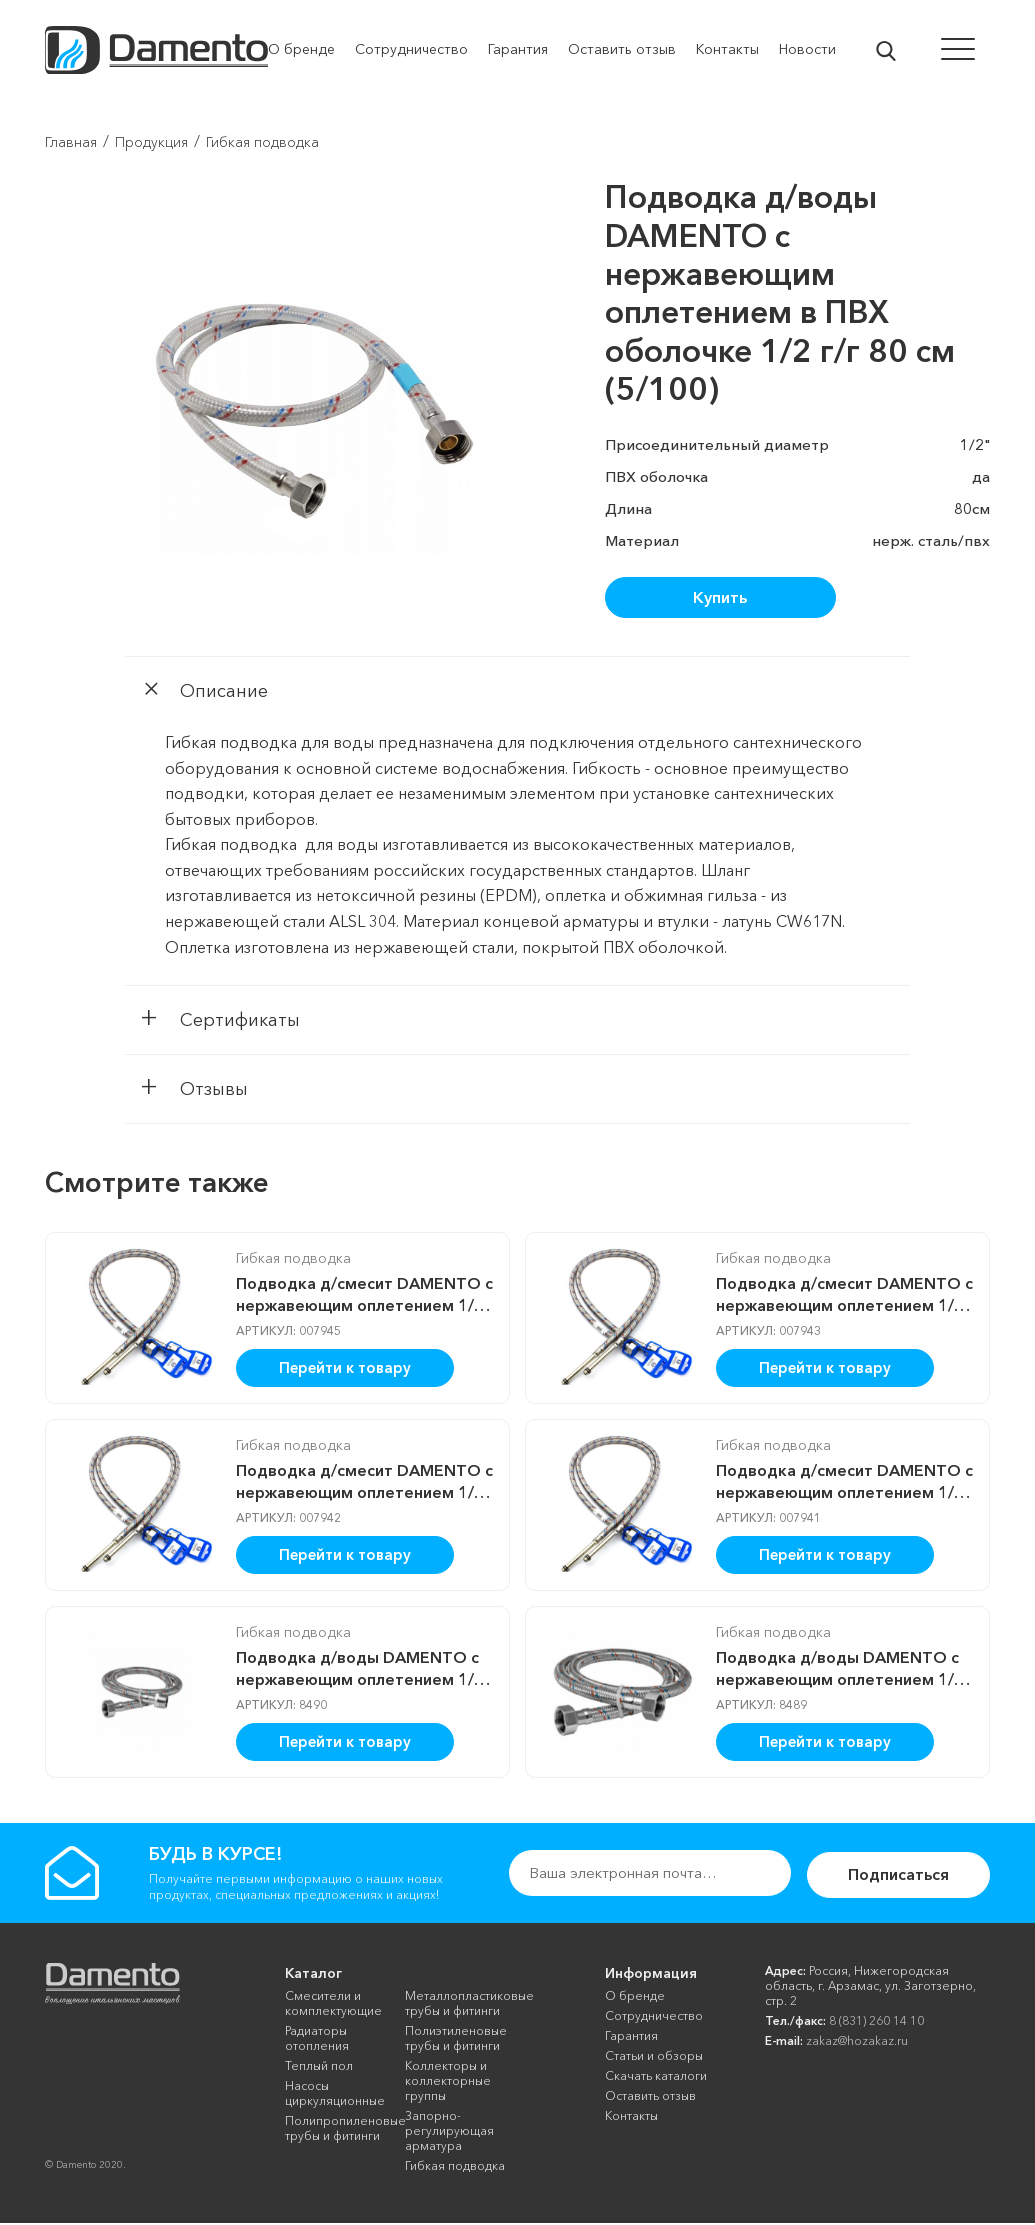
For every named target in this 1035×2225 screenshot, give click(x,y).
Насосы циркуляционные (335, 2095)
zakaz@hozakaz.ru (857, 2042)
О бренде (635, 1997)
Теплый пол (319, 2067)
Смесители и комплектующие (333, 2005)
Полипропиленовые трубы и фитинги (337, 2130)
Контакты (631, 2117)
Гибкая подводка (285, 1261)
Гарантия (631, 2037)
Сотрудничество (654, 2017)
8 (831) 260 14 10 (876, 2022)
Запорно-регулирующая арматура (449, 2132)
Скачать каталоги (656, 2077)
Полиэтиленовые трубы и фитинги (456, 2040)
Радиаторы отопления (317, 2040)
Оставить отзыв (650, 2097)
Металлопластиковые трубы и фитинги (457, 2005)
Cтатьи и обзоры (654, 2057)
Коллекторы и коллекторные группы (448, 2082)
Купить (720, 597)
